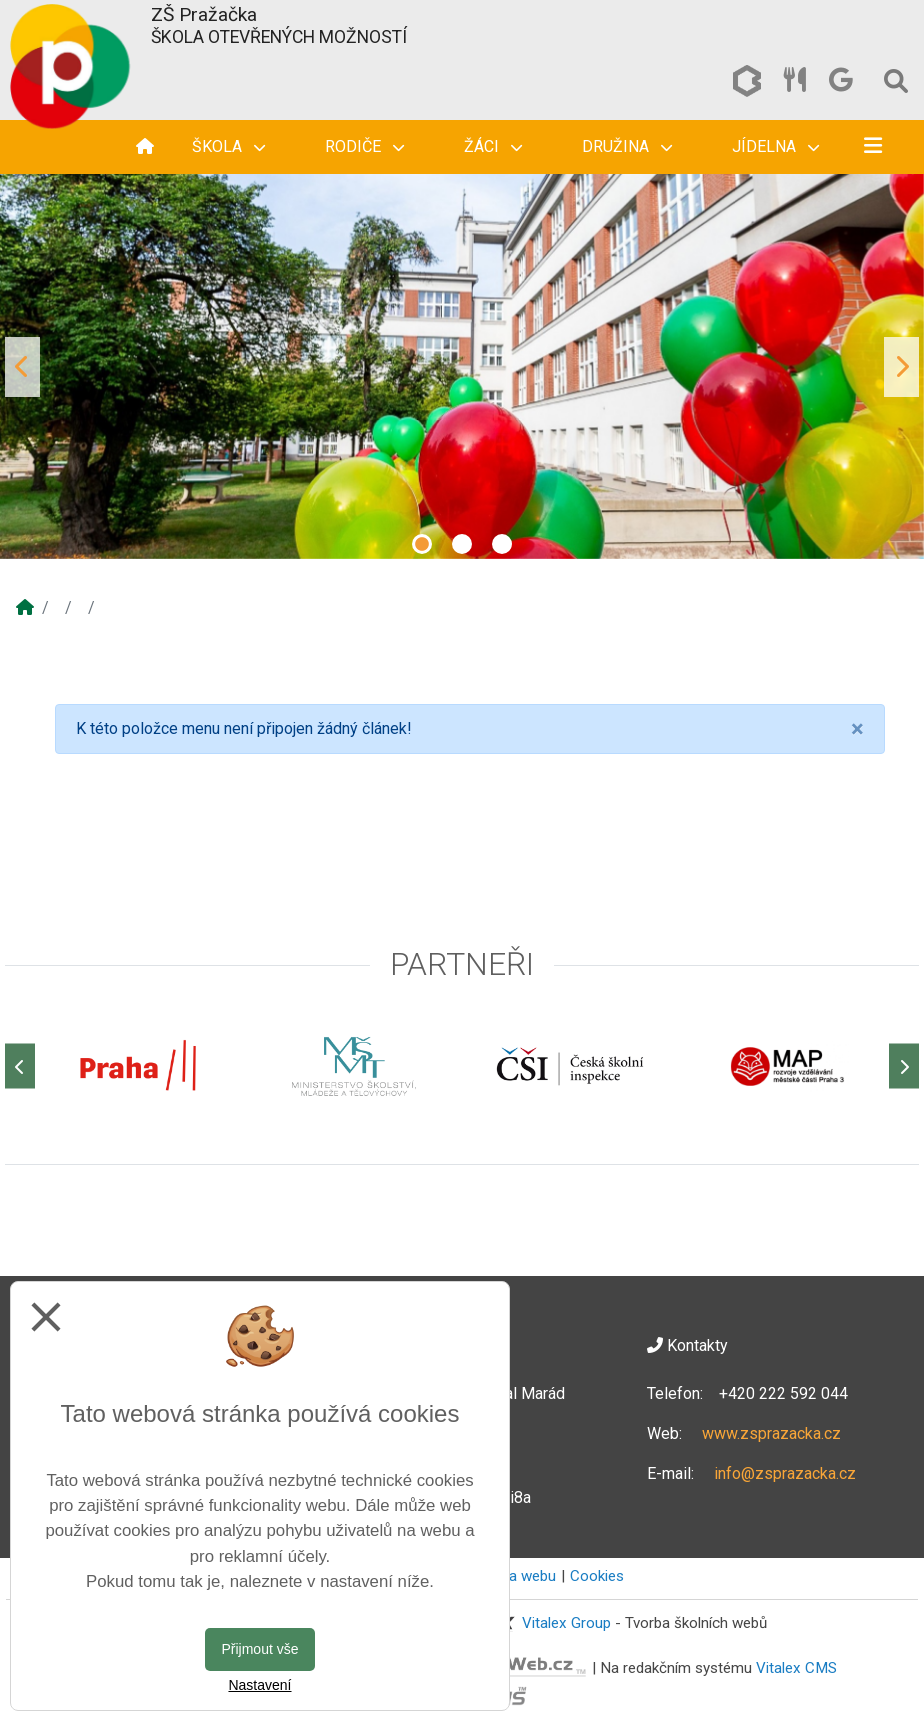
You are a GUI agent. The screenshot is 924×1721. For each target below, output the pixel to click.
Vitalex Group (566, 1623)
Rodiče (364, 146)
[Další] (904, 1066)
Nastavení (259, 1685)
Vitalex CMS (796, 1667)
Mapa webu (518, 1576)
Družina (627, 146)
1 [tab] (422, 544)
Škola (228, 146)
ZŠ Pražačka (204, 14)
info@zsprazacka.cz (785, 1473)
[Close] (857, 729)
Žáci (493, 146)
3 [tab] (502, 544)
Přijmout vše (259, 1649)
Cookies (597, 1576)
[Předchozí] (20, 1066)
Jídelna (775, 146)
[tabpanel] (462, 366)
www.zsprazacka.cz (771, 1433)
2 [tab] (462, 544)
